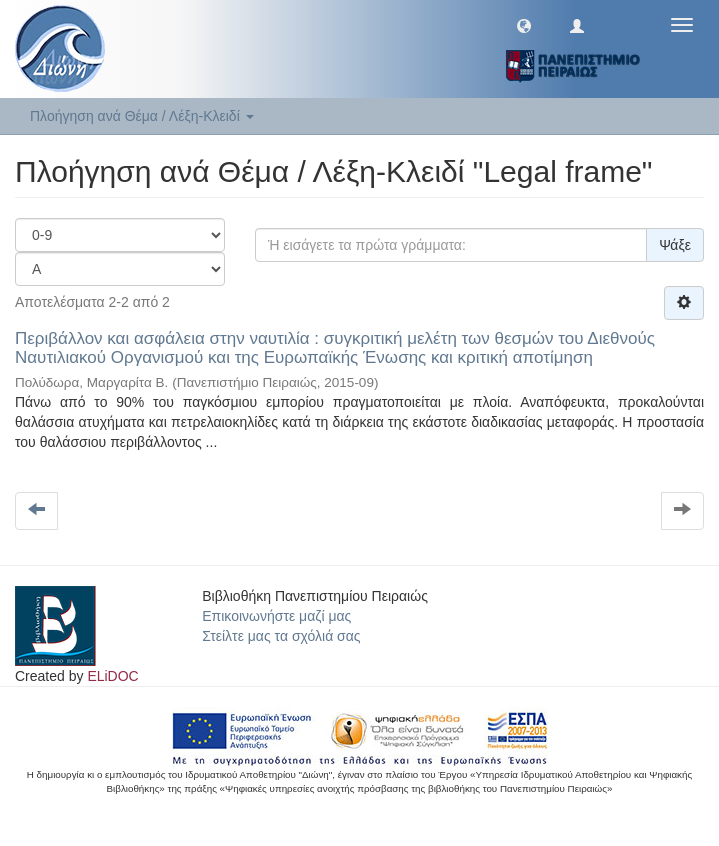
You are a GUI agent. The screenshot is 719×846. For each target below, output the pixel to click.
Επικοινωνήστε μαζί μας (276, 616)
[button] (524, 25)
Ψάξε (675, 245)
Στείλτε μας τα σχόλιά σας (281, 636)
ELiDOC (112, 676)
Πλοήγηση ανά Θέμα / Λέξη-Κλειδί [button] (142, 116)
